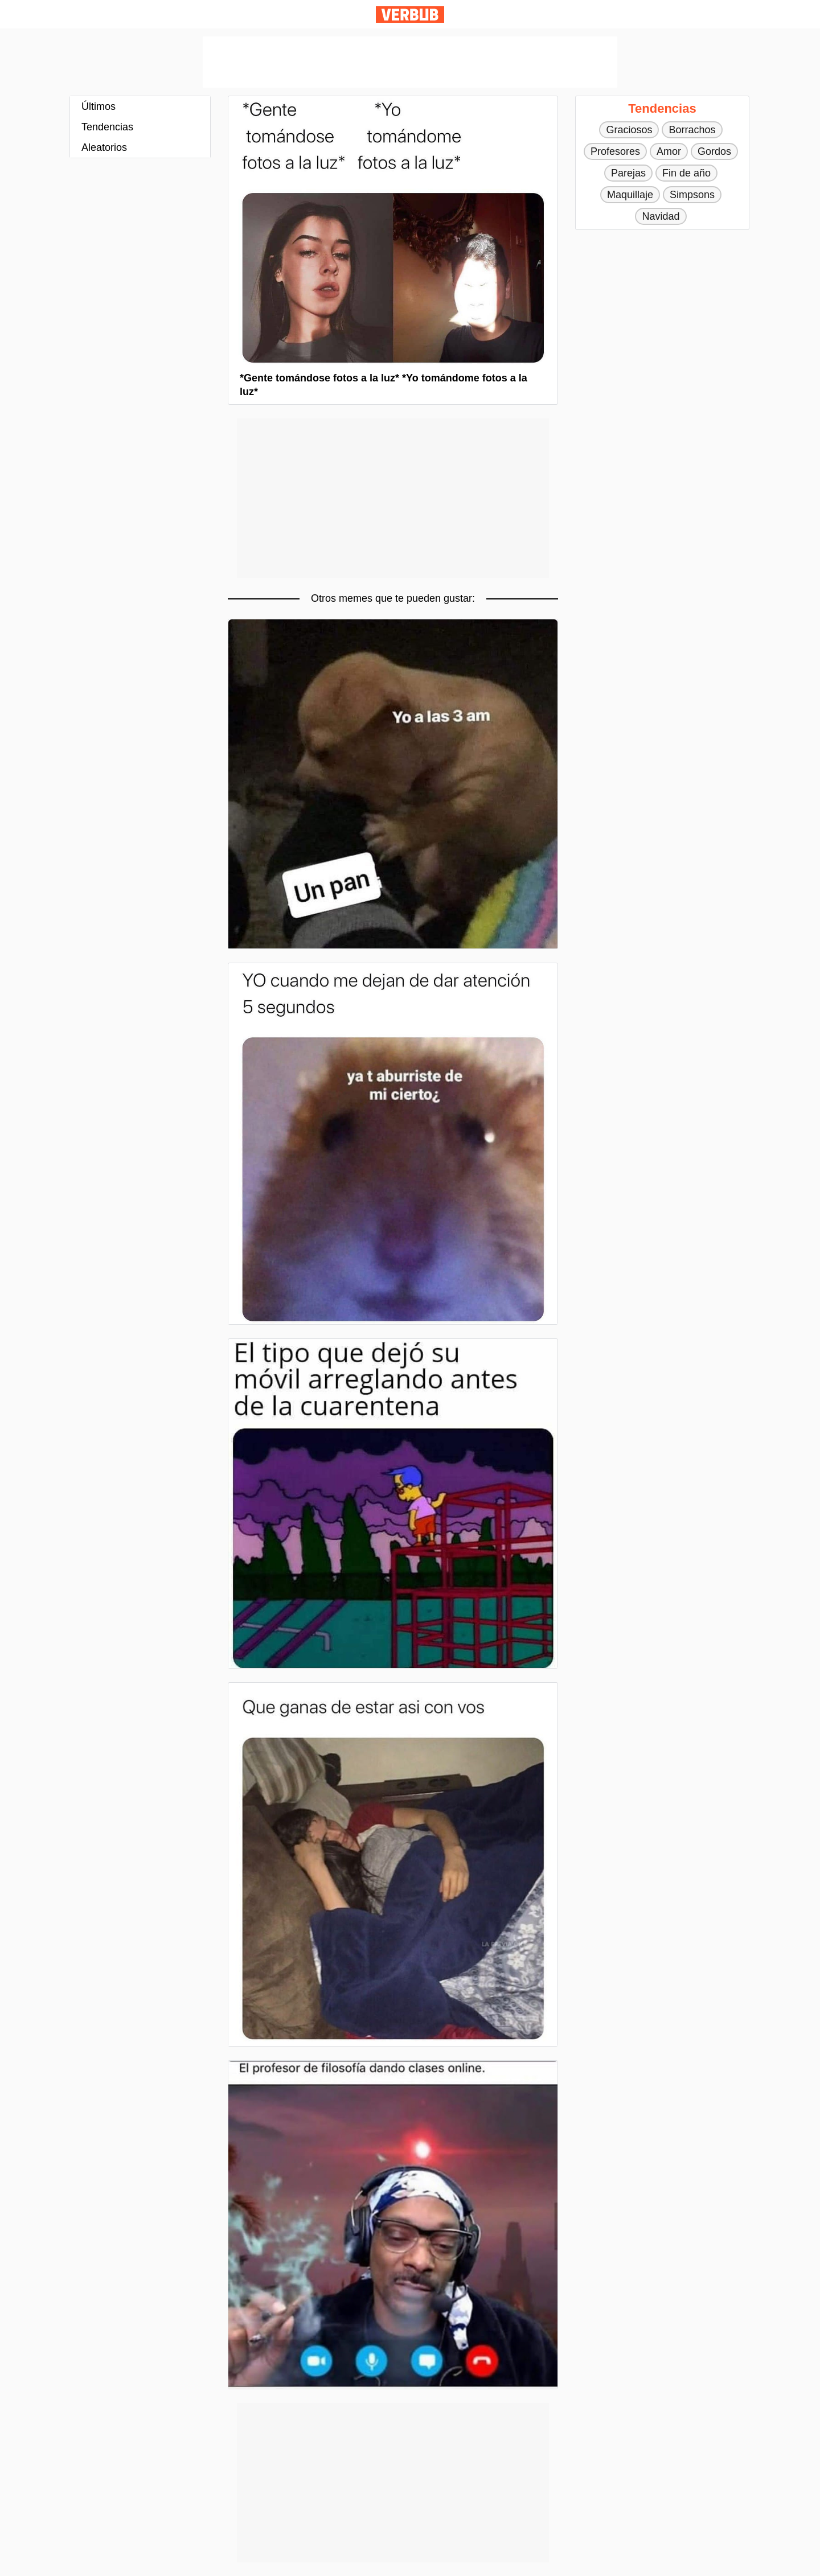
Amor (669, 151)
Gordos (714, 151)
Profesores (615, 151)
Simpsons (692, 194)
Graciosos (629, 129)
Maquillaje (630, 194)
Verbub (410, 14)
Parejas (628, 173)
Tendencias (107, 127)
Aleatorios (104, 147)
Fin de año (686, 173)
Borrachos (692, 129)
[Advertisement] (410, 62)
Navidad (660, 216)
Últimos (98, 106)
